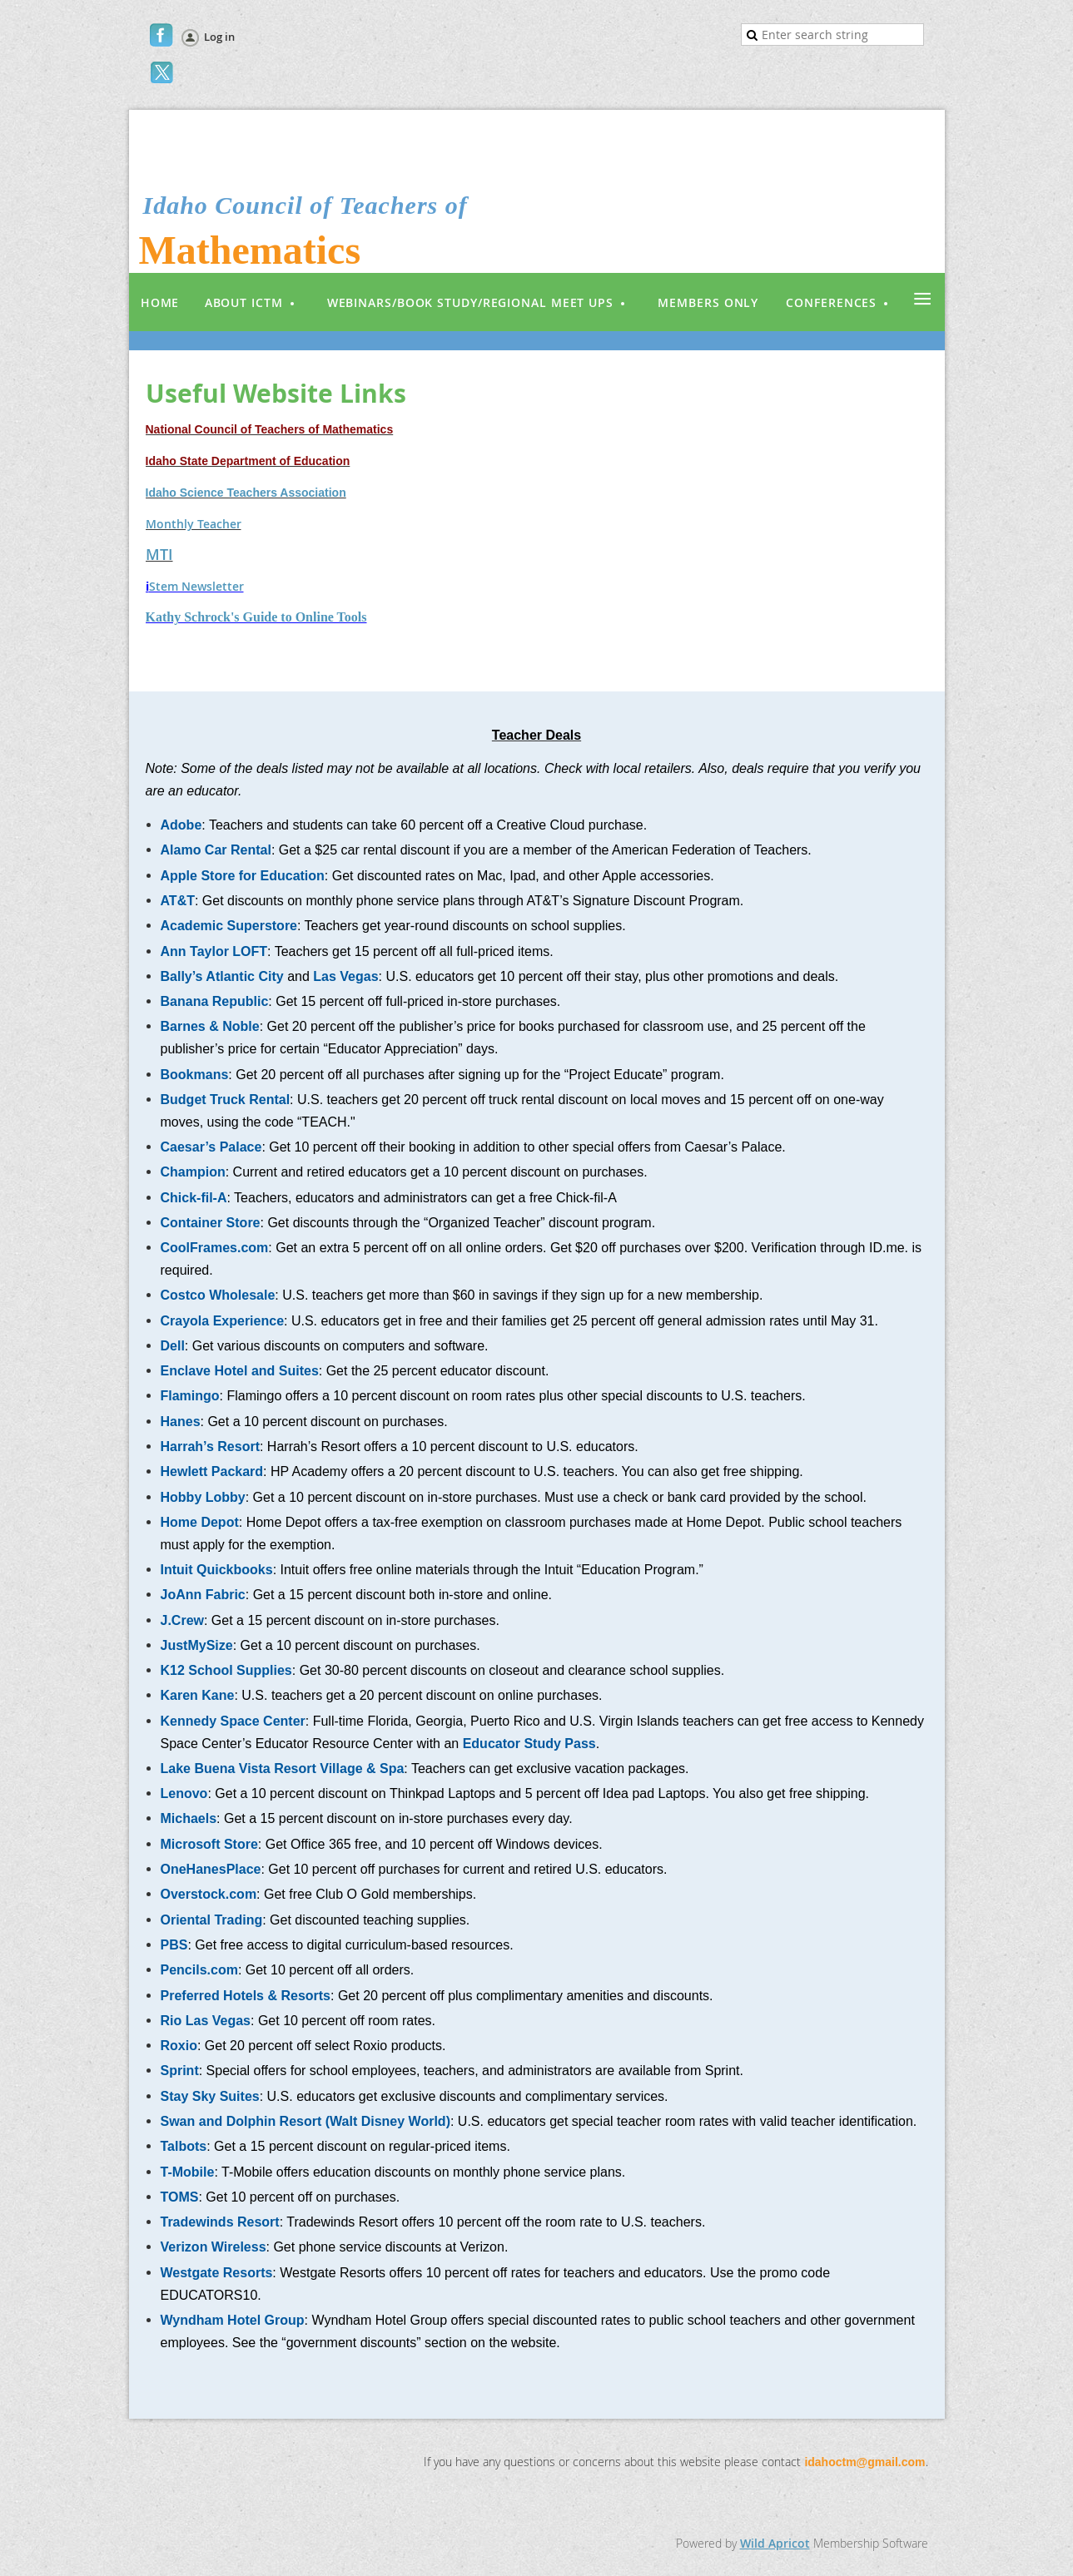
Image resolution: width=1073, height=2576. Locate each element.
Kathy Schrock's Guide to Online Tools (256, 617)
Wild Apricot (775, 2543)
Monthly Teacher (193, 524)
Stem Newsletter (196, 586)
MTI (159, 554)
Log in (219, 36)
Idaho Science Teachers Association (246, 492)
